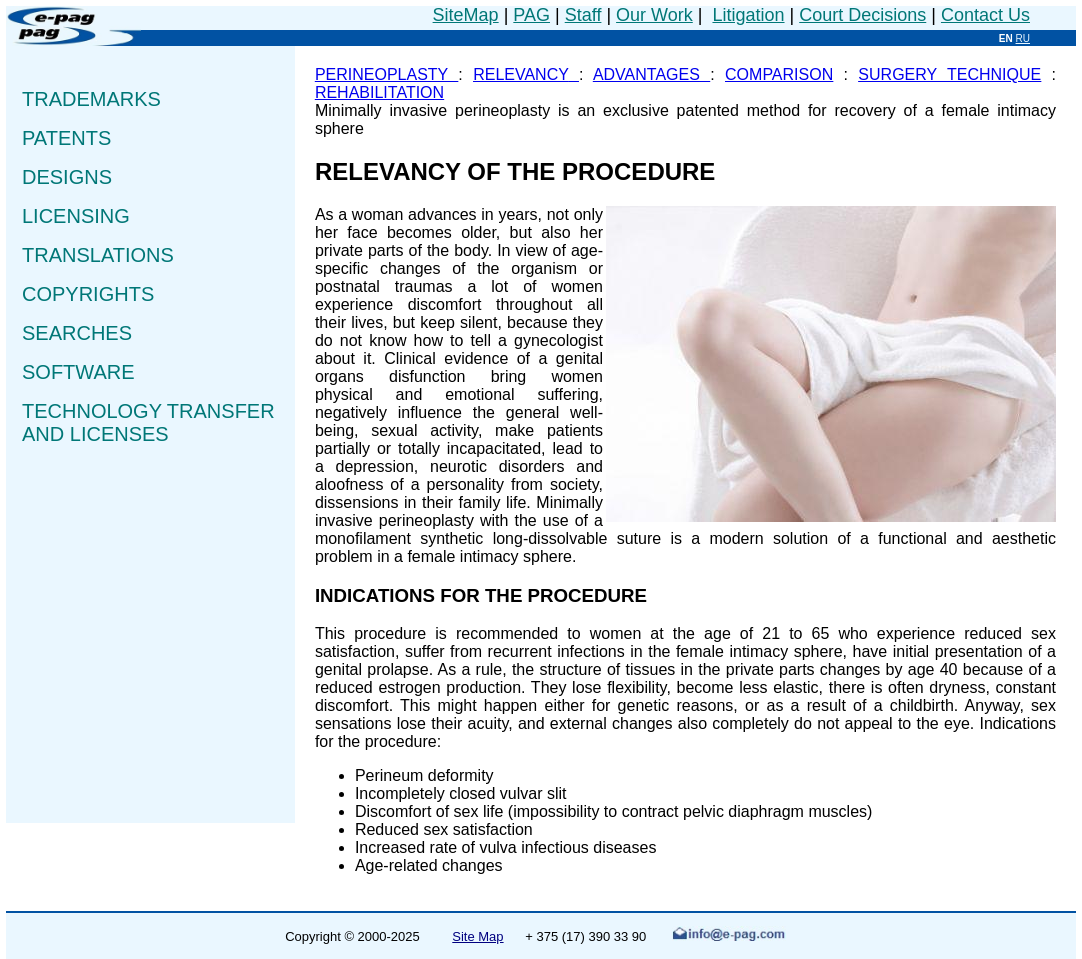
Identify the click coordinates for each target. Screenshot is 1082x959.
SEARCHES (84, 333)
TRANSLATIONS (98, 255)
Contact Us (985, 15)
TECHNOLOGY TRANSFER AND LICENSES (148, 422)
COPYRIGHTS (88, 294)
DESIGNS (70, 177)
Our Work (654, 15)
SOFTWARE (78, 372)
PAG (531, 15)
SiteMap (466, 15)
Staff (583, 15)
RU (1023, 38)
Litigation (748, 15)
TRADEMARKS (94, 99)
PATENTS (73, 138)
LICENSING (78, 216)
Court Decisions (862, 15)
